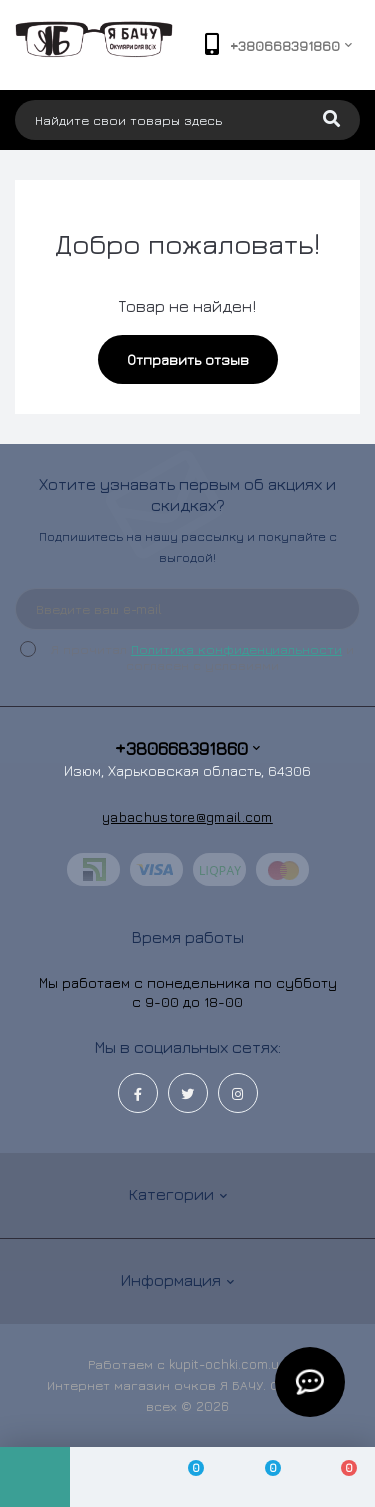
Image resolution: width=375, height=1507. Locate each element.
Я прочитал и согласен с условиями (199, 657)
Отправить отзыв (188, 359)
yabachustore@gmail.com (187, 816)
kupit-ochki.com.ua (228, 1364)
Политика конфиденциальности (236, 649)
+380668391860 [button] (187, 748)
